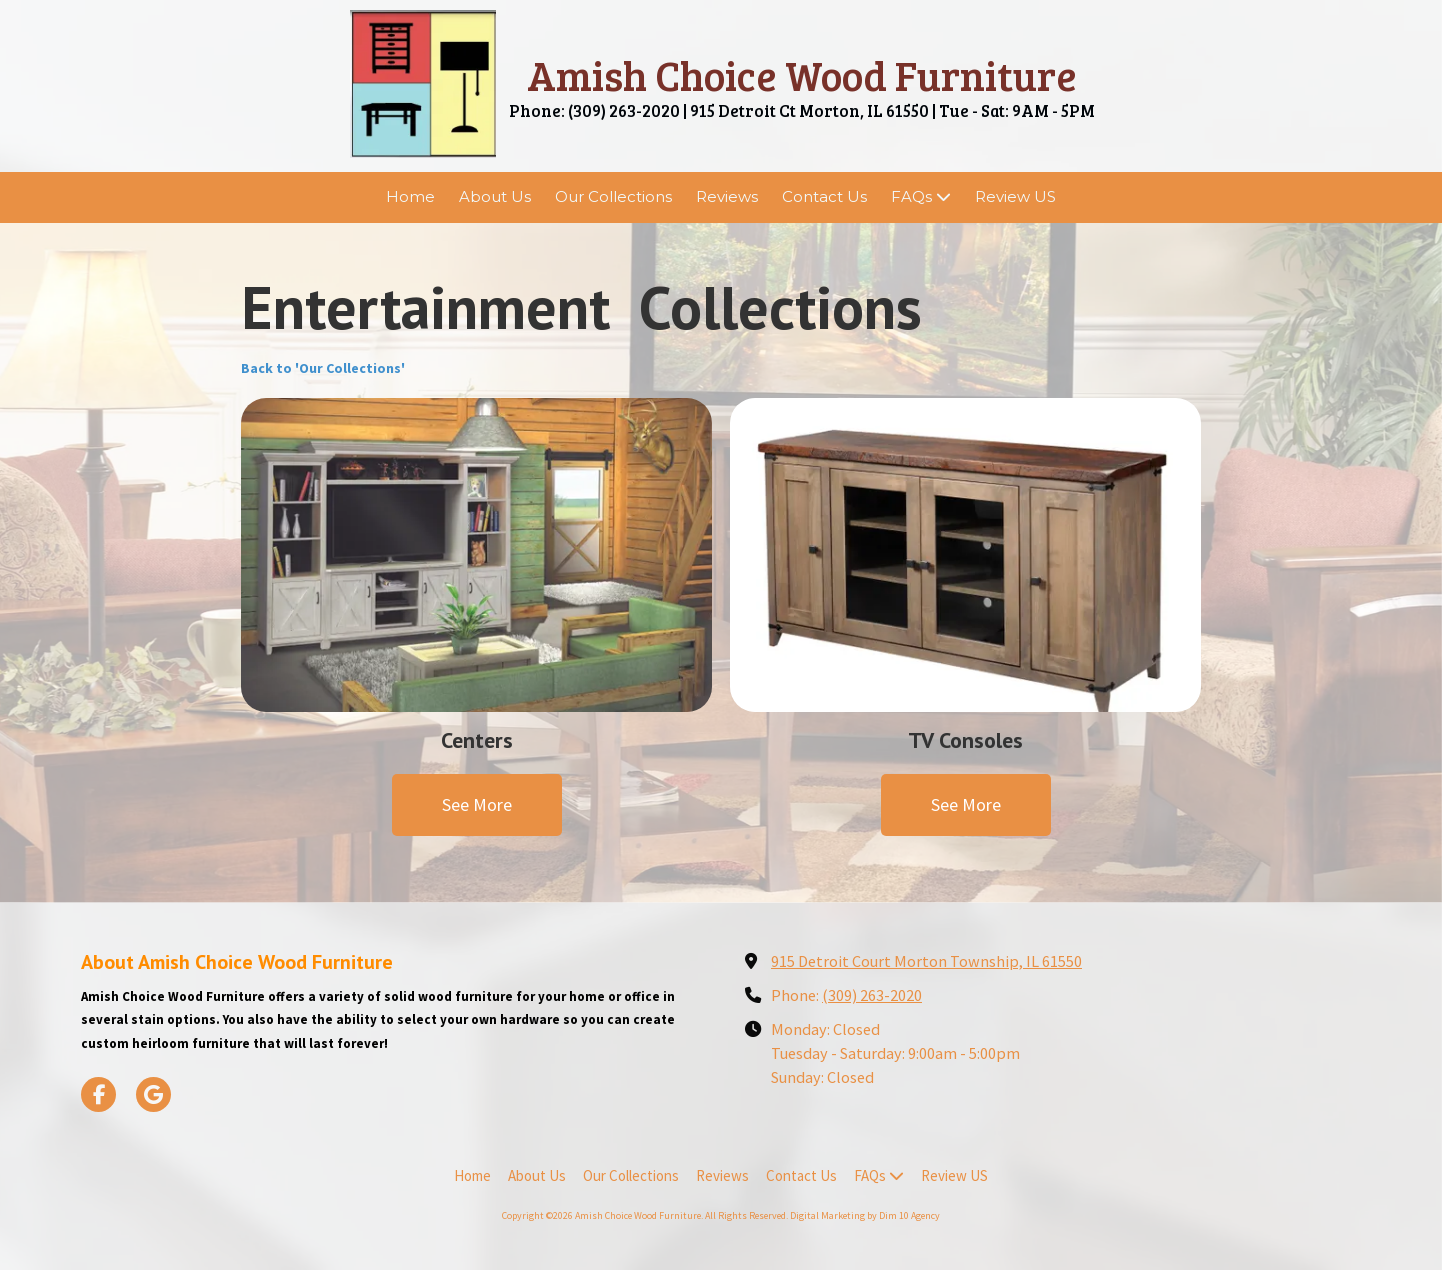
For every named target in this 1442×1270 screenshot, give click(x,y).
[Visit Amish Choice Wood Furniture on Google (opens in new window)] (153, 1094)
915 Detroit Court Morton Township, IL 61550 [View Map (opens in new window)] (926, 961)
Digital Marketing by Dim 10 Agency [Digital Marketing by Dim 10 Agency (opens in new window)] (865, 1215)
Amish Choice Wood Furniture (802, 74)
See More (477, 804)
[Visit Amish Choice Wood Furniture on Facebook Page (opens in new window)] (98, 1094)
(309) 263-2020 (872, 995)
